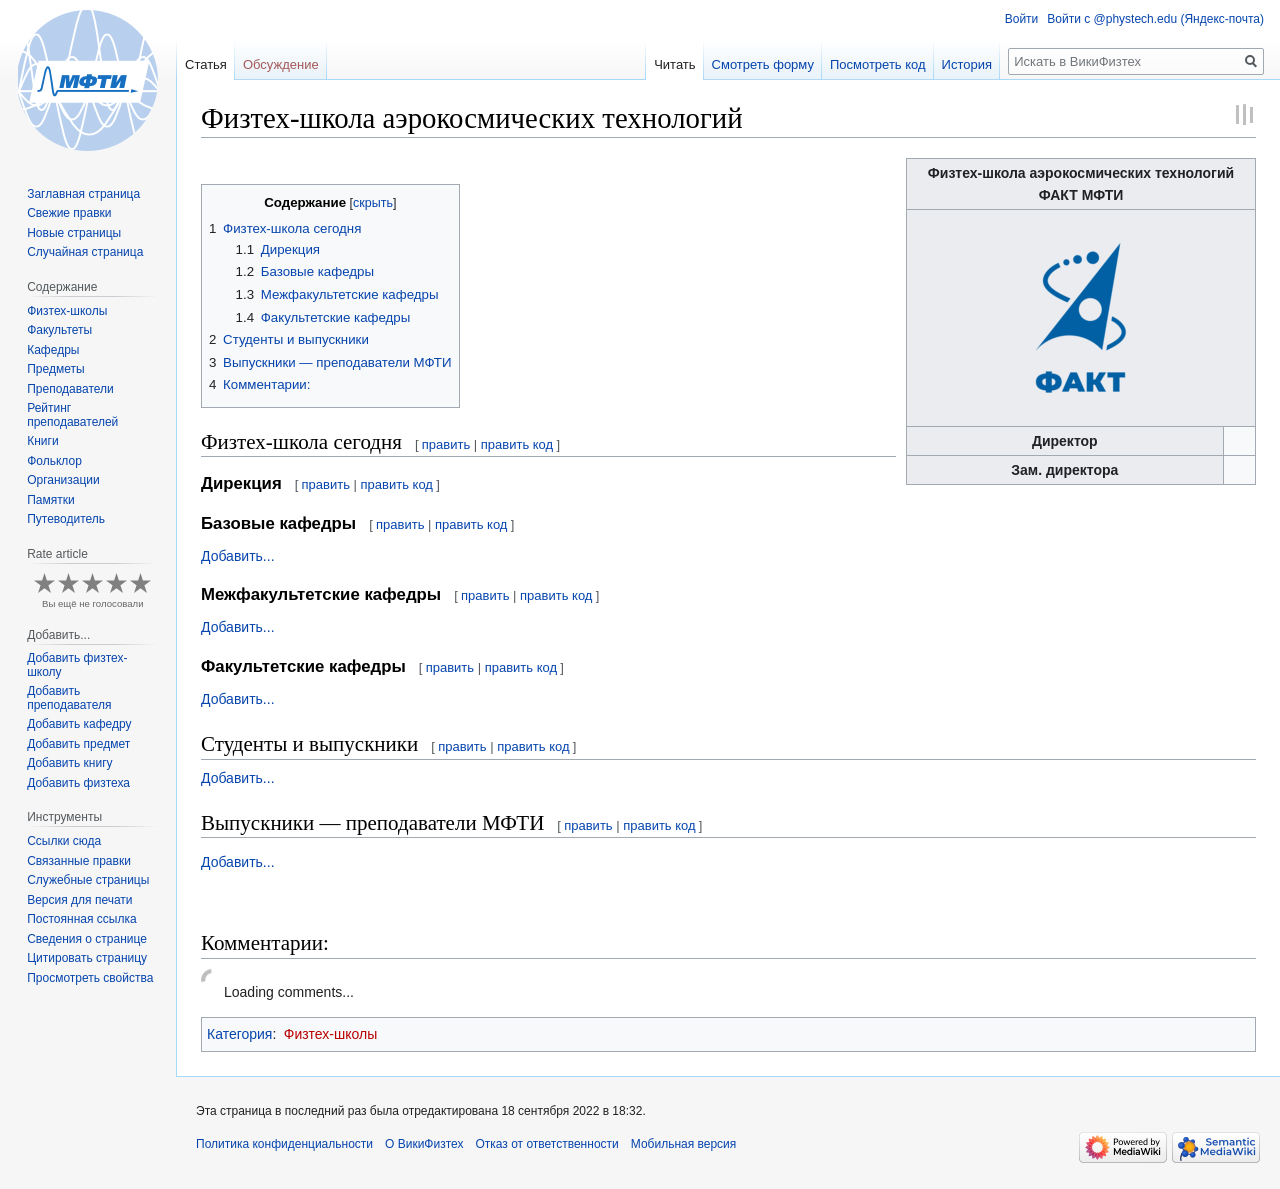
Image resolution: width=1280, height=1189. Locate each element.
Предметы (55, 369)
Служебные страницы (88, 880)
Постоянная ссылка (81, 919)
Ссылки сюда (64, 841)
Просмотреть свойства (90, 978)
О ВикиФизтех (424, 1144)
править (446, 444)
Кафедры (53, 350)
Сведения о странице (87, 939)
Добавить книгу (69, 763)
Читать (674, 64)
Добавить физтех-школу (77, 665)
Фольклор (54, 461)
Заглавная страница (83, 194)
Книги (42, 441)
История (967, 64)
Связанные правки (79, 861)
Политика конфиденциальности (284, 1144)
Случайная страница (85, 252)
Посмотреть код (878, 64)
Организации (63, 480)
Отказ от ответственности (546, 1144)
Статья (206, 64)
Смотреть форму (763, 64)
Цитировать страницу (87, 958)
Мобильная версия (684, 1144)
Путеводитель (66, 519)
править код (517, 444)
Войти (1022, 19)
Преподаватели (70, 389)
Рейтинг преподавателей (72, 415)
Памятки (51, 500)
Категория (239, 1034)
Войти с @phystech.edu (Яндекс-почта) (1155, 19)
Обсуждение (281, 64)
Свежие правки (69, 213)
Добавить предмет (78, 744)
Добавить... (238, 556)
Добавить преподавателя (69, 698)
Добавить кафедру (79, 724)
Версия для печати (79, 900)
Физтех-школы (331, 1034)
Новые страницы (74, 233)
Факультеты (59, 330)
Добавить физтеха (78, 783)
